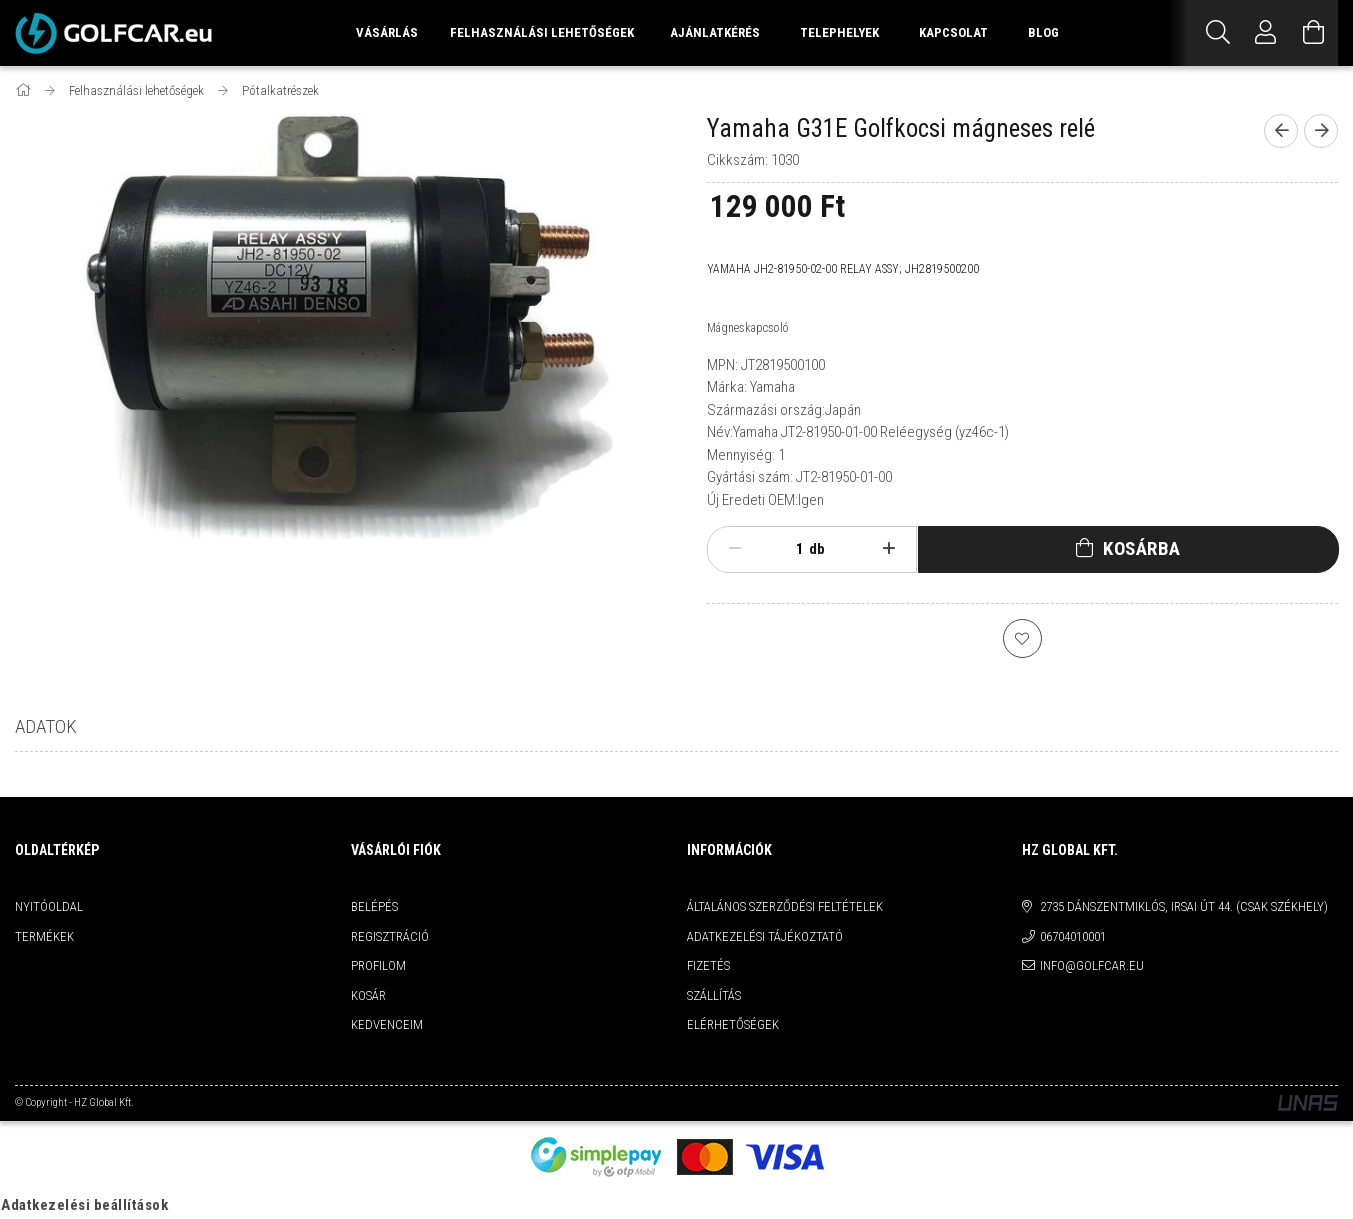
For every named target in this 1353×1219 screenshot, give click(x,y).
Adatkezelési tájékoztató (765, 937)
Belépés (374, 907)
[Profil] (1266, 33)
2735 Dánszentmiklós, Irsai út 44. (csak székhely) (1184, 907)
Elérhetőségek (733, 1025)
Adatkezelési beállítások (84, 1206)
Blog (1043, 32)
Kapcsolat (953, 32)
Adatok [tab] (46, 727)
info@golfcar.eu (1092, 966)
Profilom (378, 966)
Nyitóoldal (49, 907)
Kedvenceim (387, 1025)
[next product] (1321, 131)
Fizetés (708, 966)
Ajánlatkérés (715, 32)
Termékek (44, 937)
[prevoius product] (1281, 131)
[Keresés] (1218, 33)
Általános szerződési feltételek (785, 907)
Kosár (368, 996)
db (817, 549)
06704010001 (1073, 937)
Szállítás (714, 996)
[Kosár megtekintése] (1314, 33)
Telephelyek (839, 32)
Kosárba (1142, 548)
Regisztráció (390, 937)
